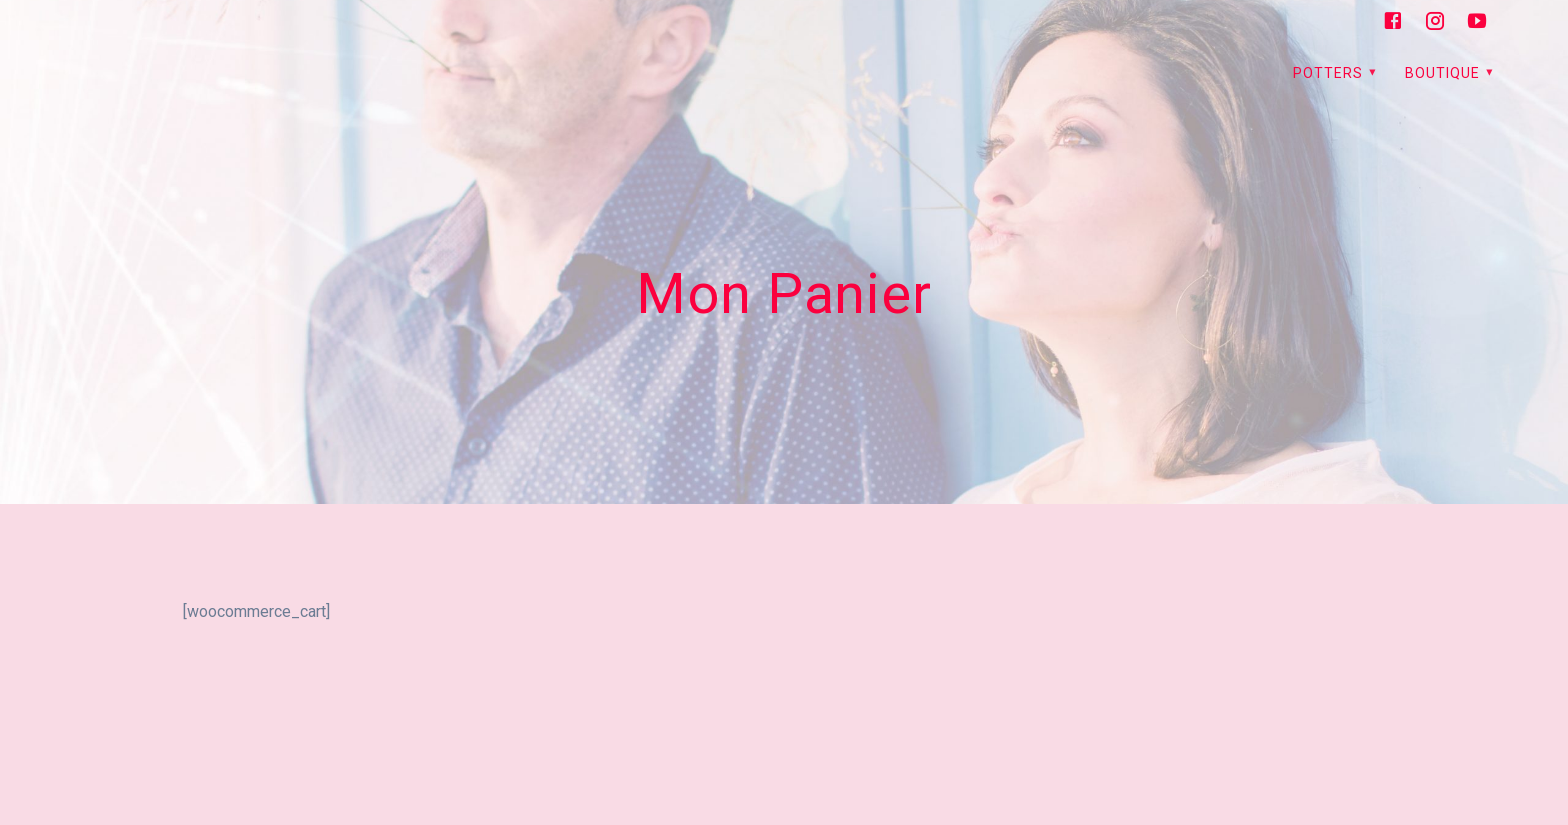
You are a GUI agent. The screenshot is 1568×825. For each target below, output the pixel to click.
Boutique (1442, 73)
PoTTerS (1328, 73)
